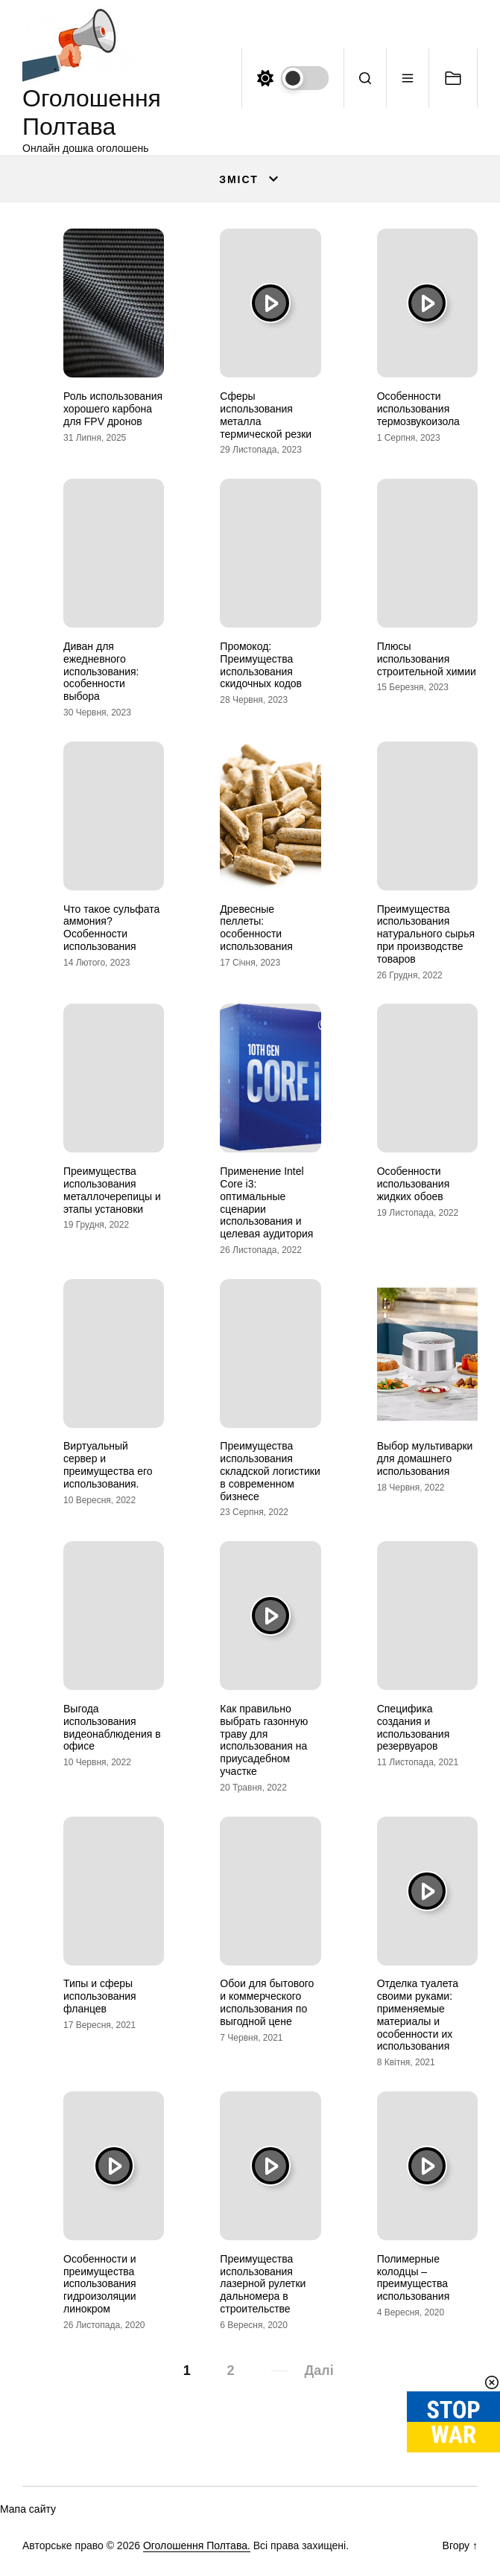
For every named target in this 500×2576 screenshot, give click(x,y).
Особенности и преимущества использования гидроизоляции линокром (99, 2284)
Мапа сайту (28, 2509)
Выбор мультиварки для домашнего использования (425, 1458)
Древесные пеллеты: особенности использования (256, 927)
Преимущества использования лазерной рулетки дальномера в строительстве (263, 2284)
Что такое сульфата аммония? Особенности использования (111, 927)
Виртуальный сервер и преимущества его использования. (108, 1464)
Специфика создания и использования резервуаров (413, 1727)
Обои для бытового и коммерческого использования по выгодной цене (267, 2002)
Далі (319, 2370)
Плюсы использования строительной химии (426, 659)
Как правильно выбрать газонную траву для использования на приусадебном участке (264, 1740)
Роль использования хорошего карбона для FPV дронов (112, 408)
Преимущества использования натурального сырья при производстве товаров (426, 934)
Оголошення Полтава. (196, 2545)
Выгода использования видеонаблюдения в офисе (112, 1727)
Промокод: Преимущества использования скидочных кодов (261, 664)
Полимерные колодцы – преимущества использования (413, 2277)
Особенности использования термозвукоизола (418, 408)
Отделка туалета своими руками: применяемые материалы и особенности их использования (417, 2014)
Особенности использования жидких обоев (413, 1183)
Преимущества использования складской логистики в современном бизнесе (270, 1471)
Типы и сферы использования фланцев (99, 1996)
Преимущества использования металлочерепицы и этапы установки (112, 1189)
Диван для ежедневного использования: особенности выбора (101, 671)
